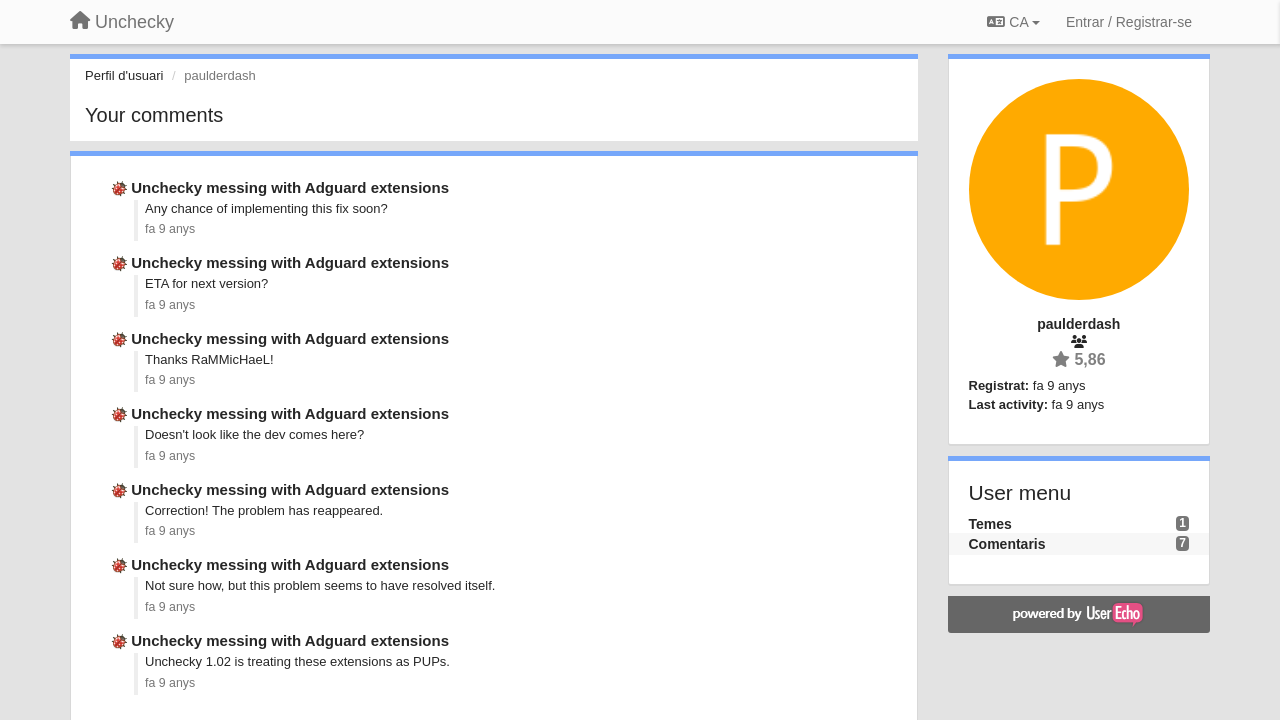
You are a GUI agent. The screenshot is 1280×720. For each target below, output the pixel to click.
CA (1013, 22)
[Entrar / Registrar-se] (1129, 22)
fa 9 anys (170, 229)
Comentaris (1007, 544)
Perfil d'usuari (124, 75)
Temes (990, 524)
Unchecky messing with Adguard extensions (290, 187)
